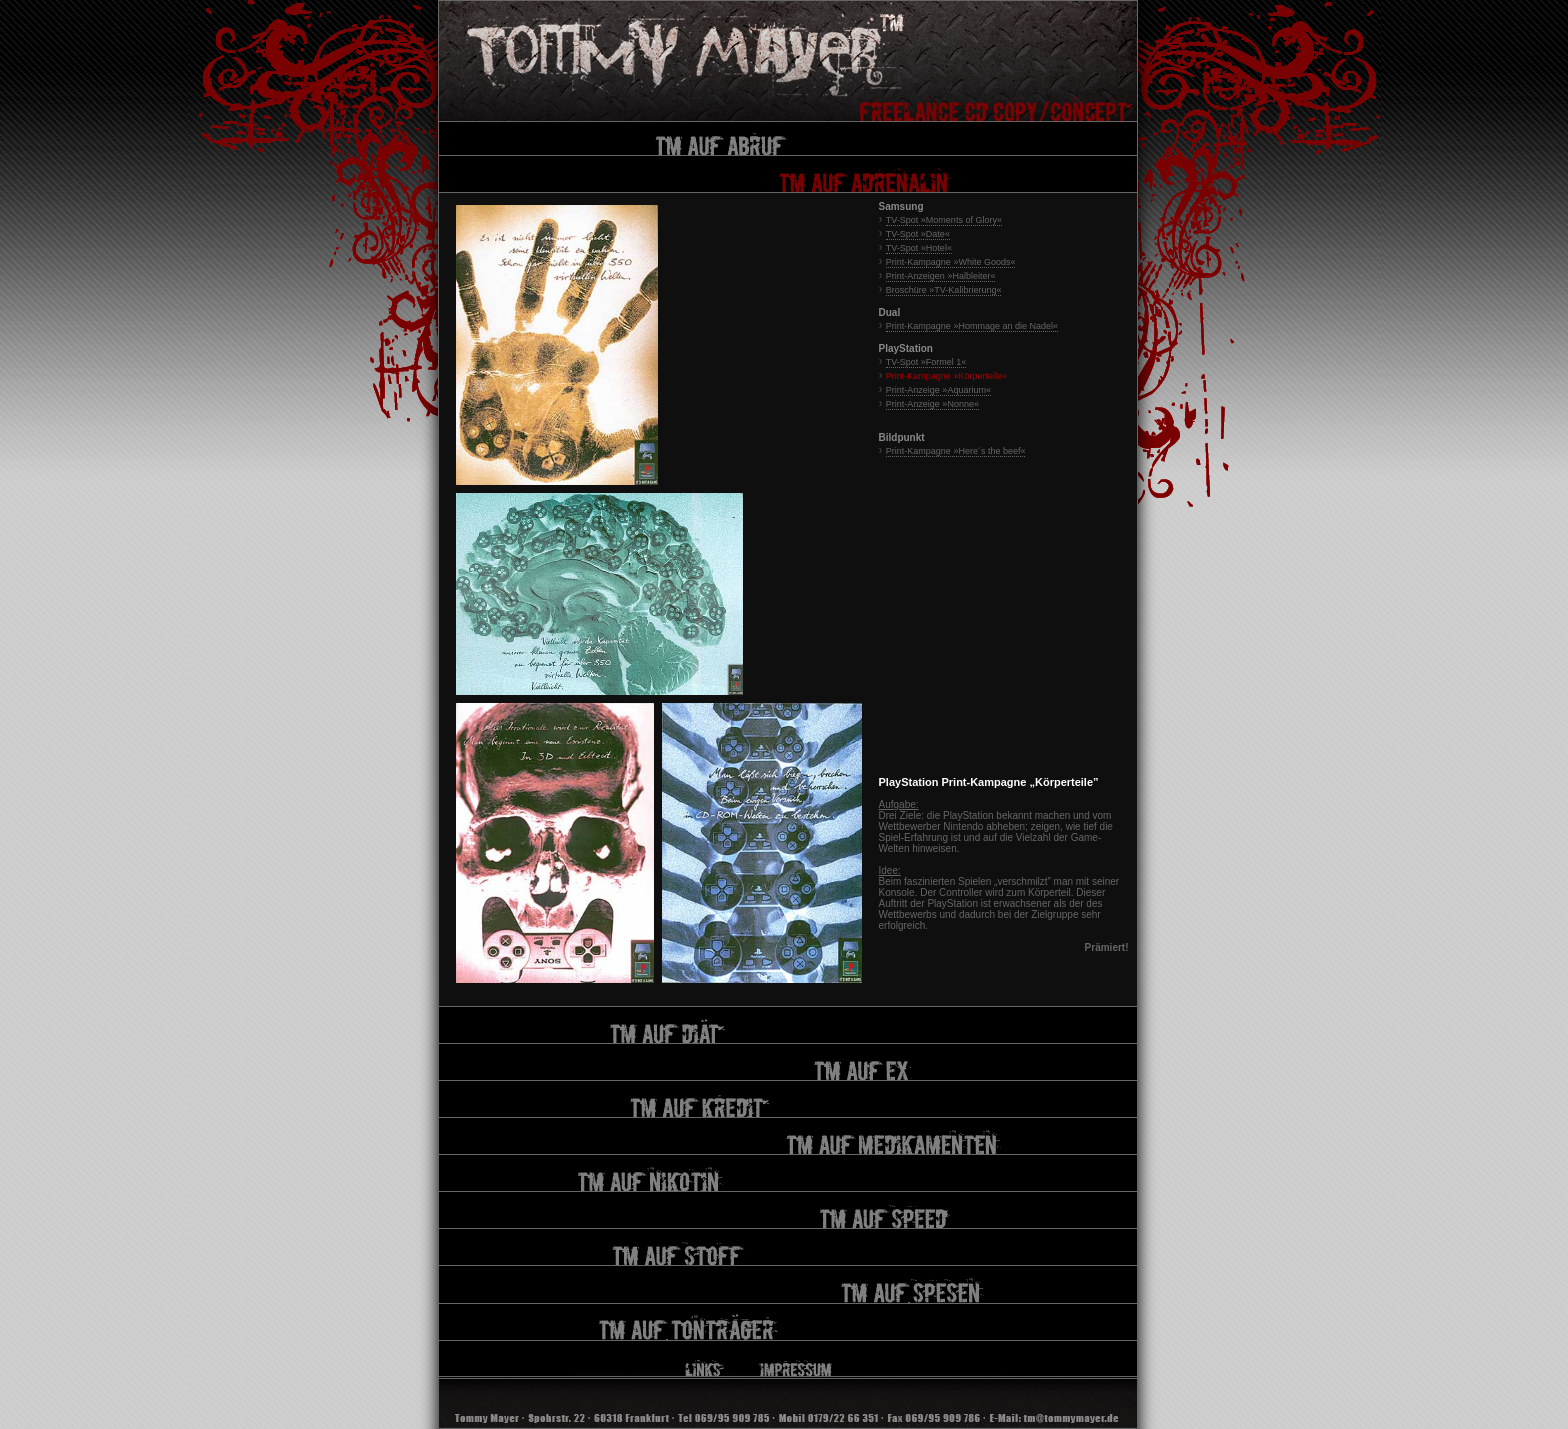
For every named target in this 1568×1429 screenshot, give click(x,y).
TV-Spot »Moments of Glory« (944, 220)
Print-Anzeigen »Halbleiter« (941, 276)
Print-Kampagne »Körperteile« (946, 376)
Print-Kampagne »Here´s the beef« (956, 451)
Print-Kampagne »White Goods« (951, 262)
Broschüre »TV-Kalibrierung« (944, 290)
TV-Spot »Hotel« (919, 248)
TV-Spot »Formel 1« (926, 362)
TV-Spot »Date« (918, 234)
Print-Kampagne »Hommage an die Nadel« (972, 326)
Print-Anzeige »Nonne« (932, 404)
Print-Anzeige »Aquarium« (938, 390)
